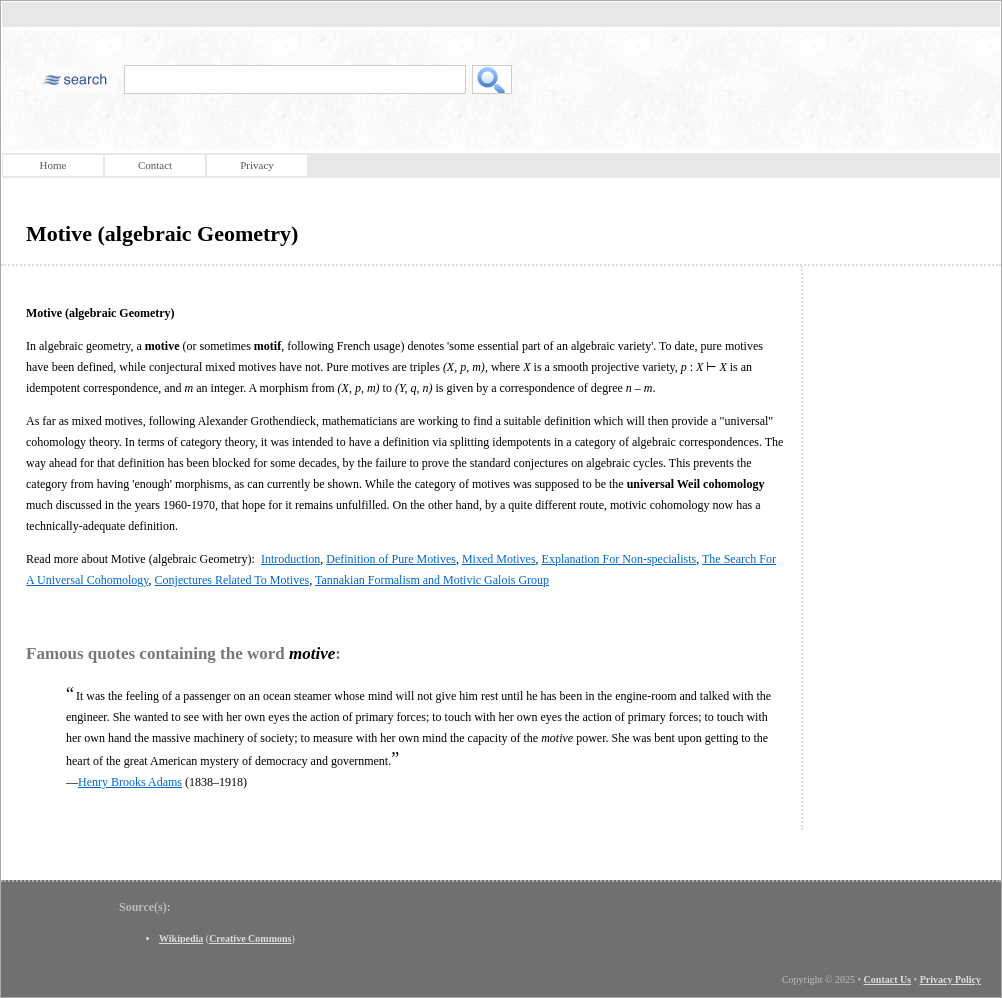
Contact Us (888, 979)
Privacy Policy (950, 979)
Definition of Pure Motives (391, 559)
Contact (155, 165)
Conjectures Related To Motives (232, 580)
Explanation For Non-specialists (619, 559)
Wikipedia (181, 938)
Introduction (290, 559)
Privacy (257, 165)
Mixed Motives (499, 559)
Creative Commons (250, 938)
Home (53, 165)
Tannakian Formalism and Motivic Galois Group (432, 580)
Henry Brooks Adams (130, 782)
